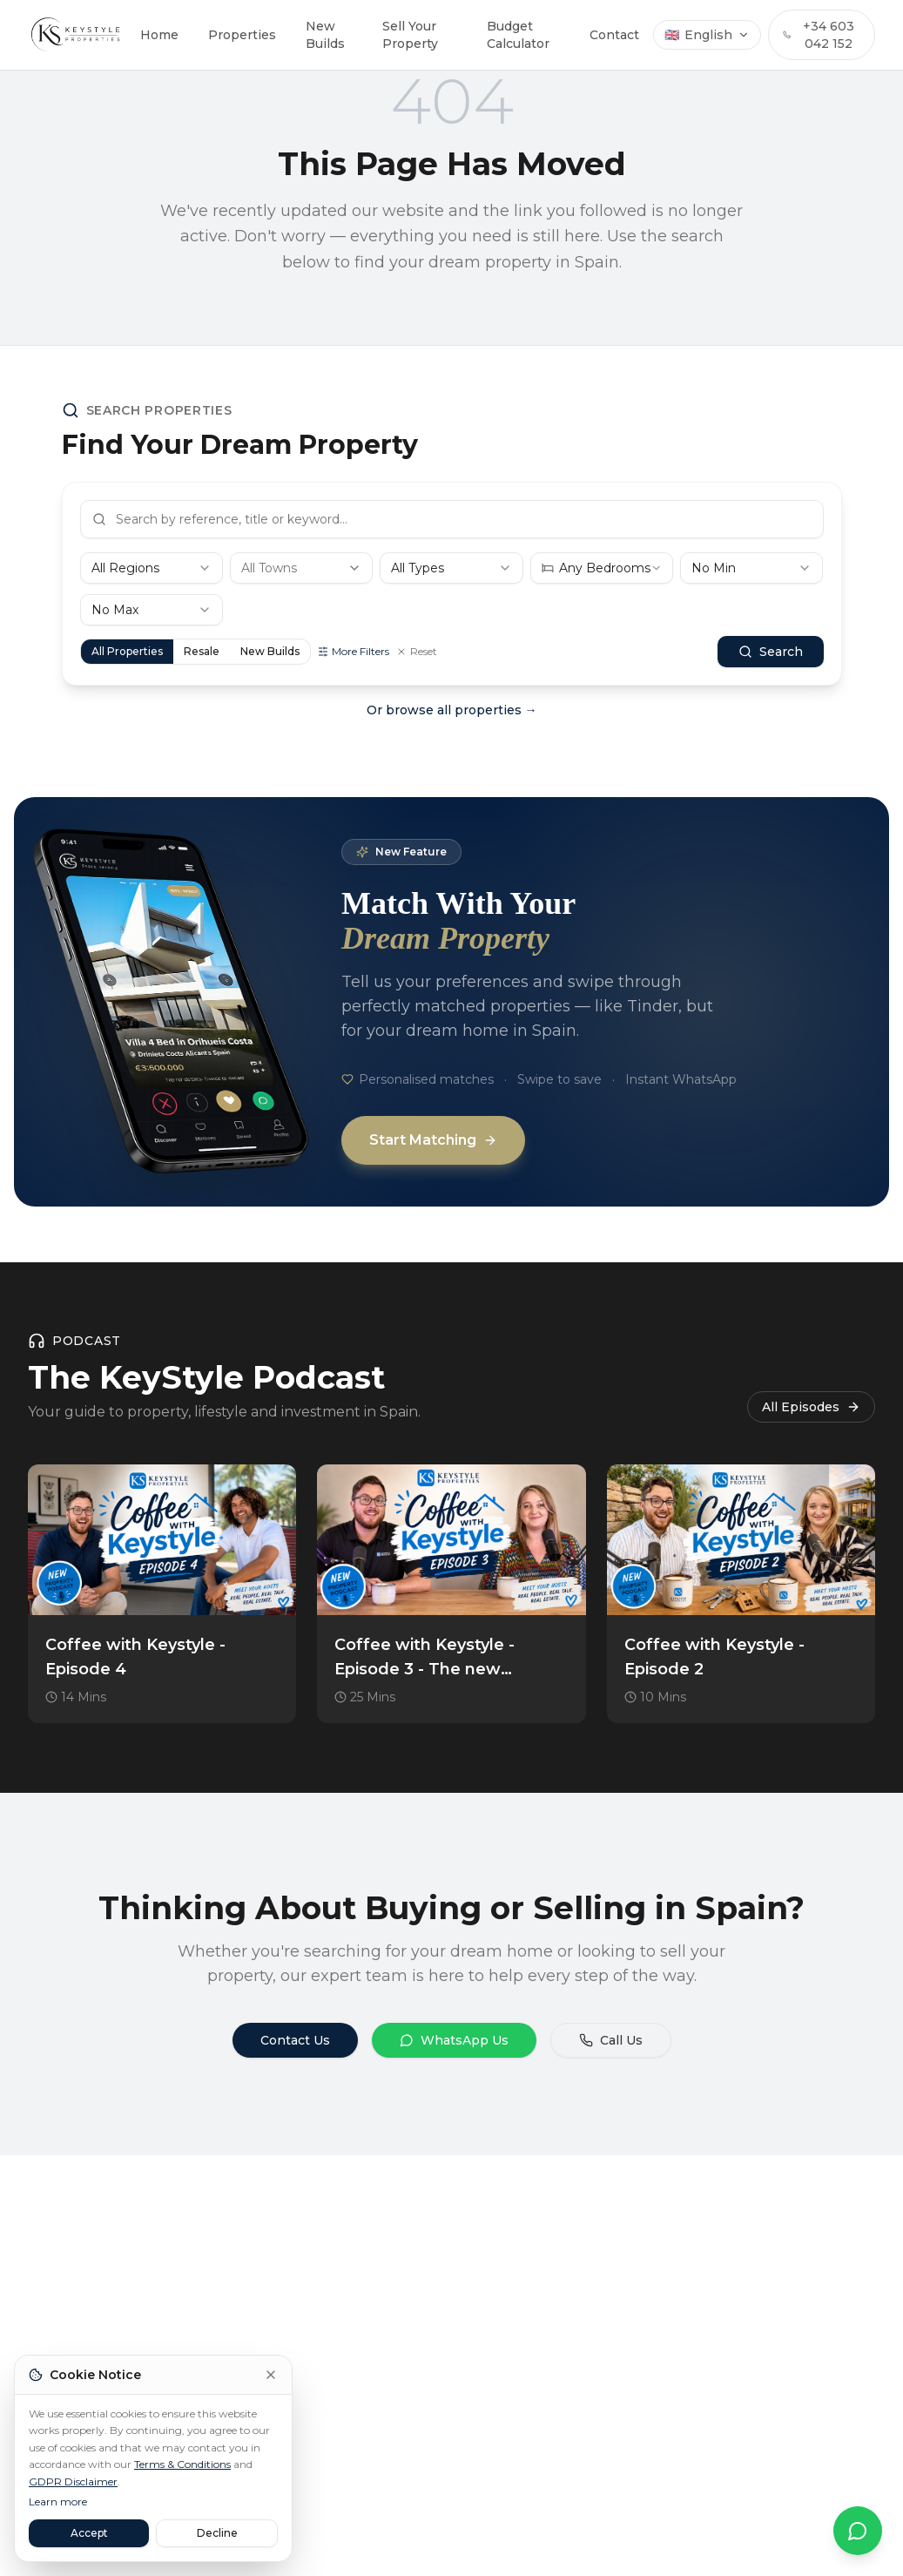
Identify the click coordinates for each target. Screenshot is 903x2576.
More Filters (353, 651)
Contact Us (295, 2040)
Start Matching (433, 1140)
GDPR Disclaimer (73, 2481)
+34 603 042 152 (818, 34)
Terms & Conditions (182, 2464)
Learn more (58, 2501)
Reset (416, 651)
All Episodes (811, 1407)
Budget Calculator (518, 34)
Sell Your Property (410, 34)
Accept (89, 2532)
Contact (614, 35)
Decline (217, 2532)
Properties (242, 35)
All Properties (127, 651)
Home (159, 35)
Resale (201, 651)
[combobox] (151, 568)
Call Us (611, 2040)
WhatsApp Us (454, 2040)
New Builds (325, 34)
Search (770, 651)
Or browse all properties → (452, 710)
